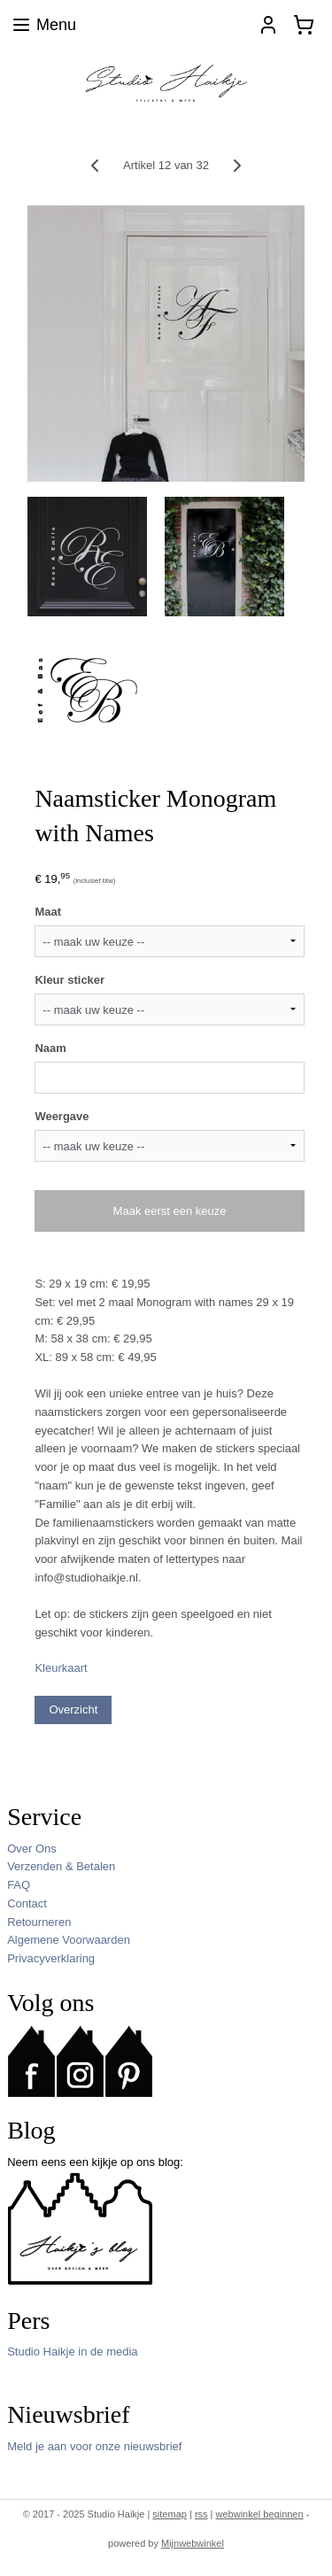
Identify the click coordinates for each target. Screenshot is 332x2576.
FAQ (18, 1884)
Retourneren (39, 1922)
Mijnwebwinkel (192, 2543)
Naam (50, 1047)
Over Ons (32, 1848)
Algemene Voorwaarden (68, 1939)
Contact (27, 1903)
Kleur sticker (69, 979)
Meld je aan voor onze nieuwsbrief (94, 2446)
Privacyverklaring (51, 1958)
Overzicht (73, 1709)
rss (201, 2514)
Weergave (62, 1115)
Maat (48, 911)
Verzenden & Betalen (61, 1866)
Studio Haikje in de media (72, 2351)
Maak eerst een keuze (170, 1211)
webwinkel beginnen (260, 2514)
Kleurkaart (61, 1668)
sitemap (169, 2514)
